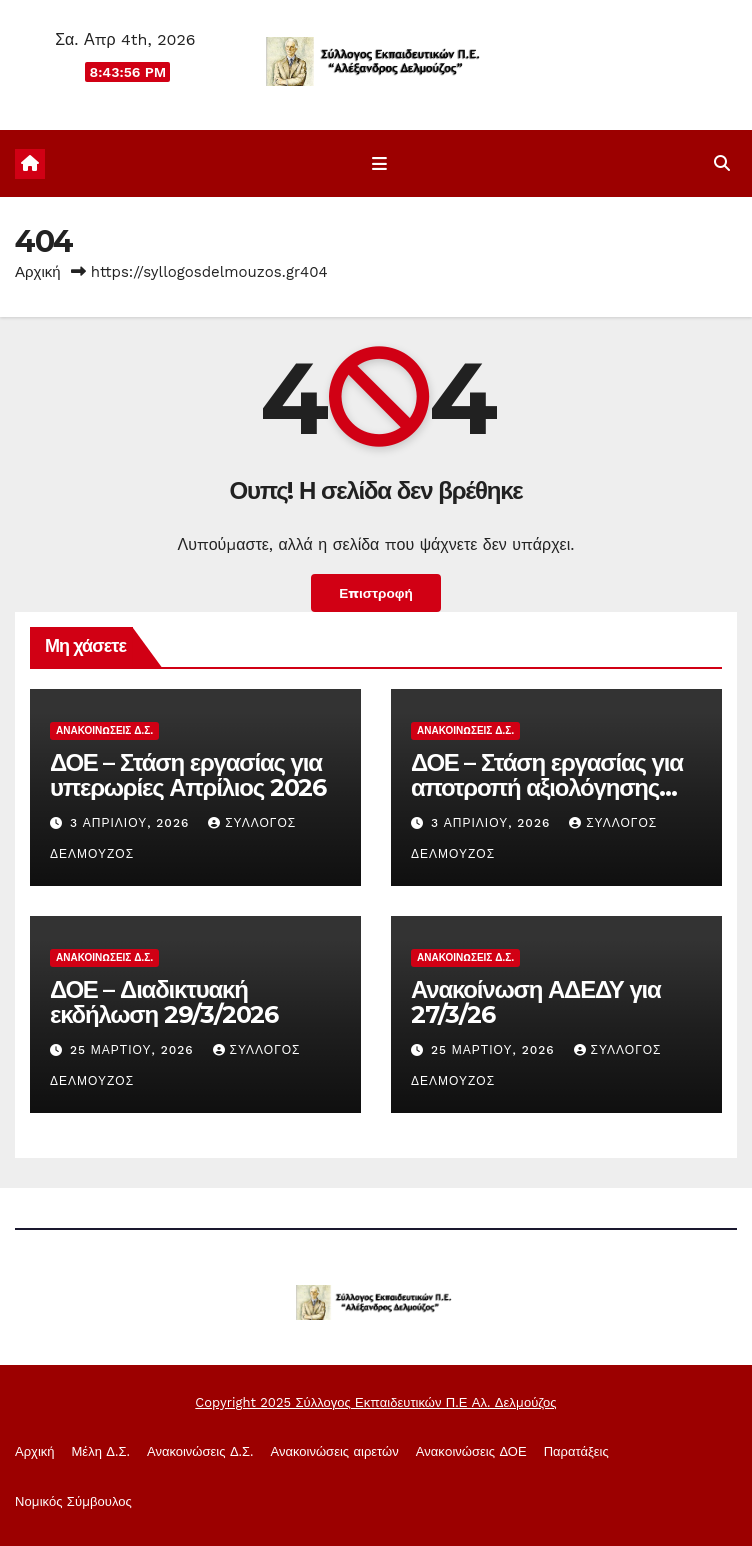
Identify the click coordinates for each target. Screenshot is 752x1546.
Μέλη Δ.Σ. (101, 1451)
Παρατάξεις (576, 1451)
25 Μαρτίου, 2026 (134, 1050)
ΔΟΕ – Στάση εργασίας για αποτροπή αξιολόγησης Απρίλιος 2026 (547, 787)
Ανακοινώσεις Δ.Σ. (104, 730)
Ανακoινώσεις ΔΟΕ (471, 1451)
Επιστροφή (376, 593)
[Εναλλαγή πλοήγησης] (379, 164)
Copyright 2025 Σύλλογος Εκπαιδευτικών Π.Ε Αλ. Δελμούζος (375, 1402)
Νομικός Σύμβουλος (73, 1501)
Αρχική (38, 272)
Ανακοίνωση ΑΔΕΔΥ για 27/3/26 (536, 1002)
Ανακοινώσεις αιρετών (335, 1451)
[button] (722, 163)
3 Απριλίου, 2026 (132, 823)
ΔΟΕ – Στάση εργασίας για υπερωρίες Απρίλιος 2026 (188, 775)
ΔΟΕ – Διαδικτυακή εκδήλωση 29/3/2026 (164, 1002)
